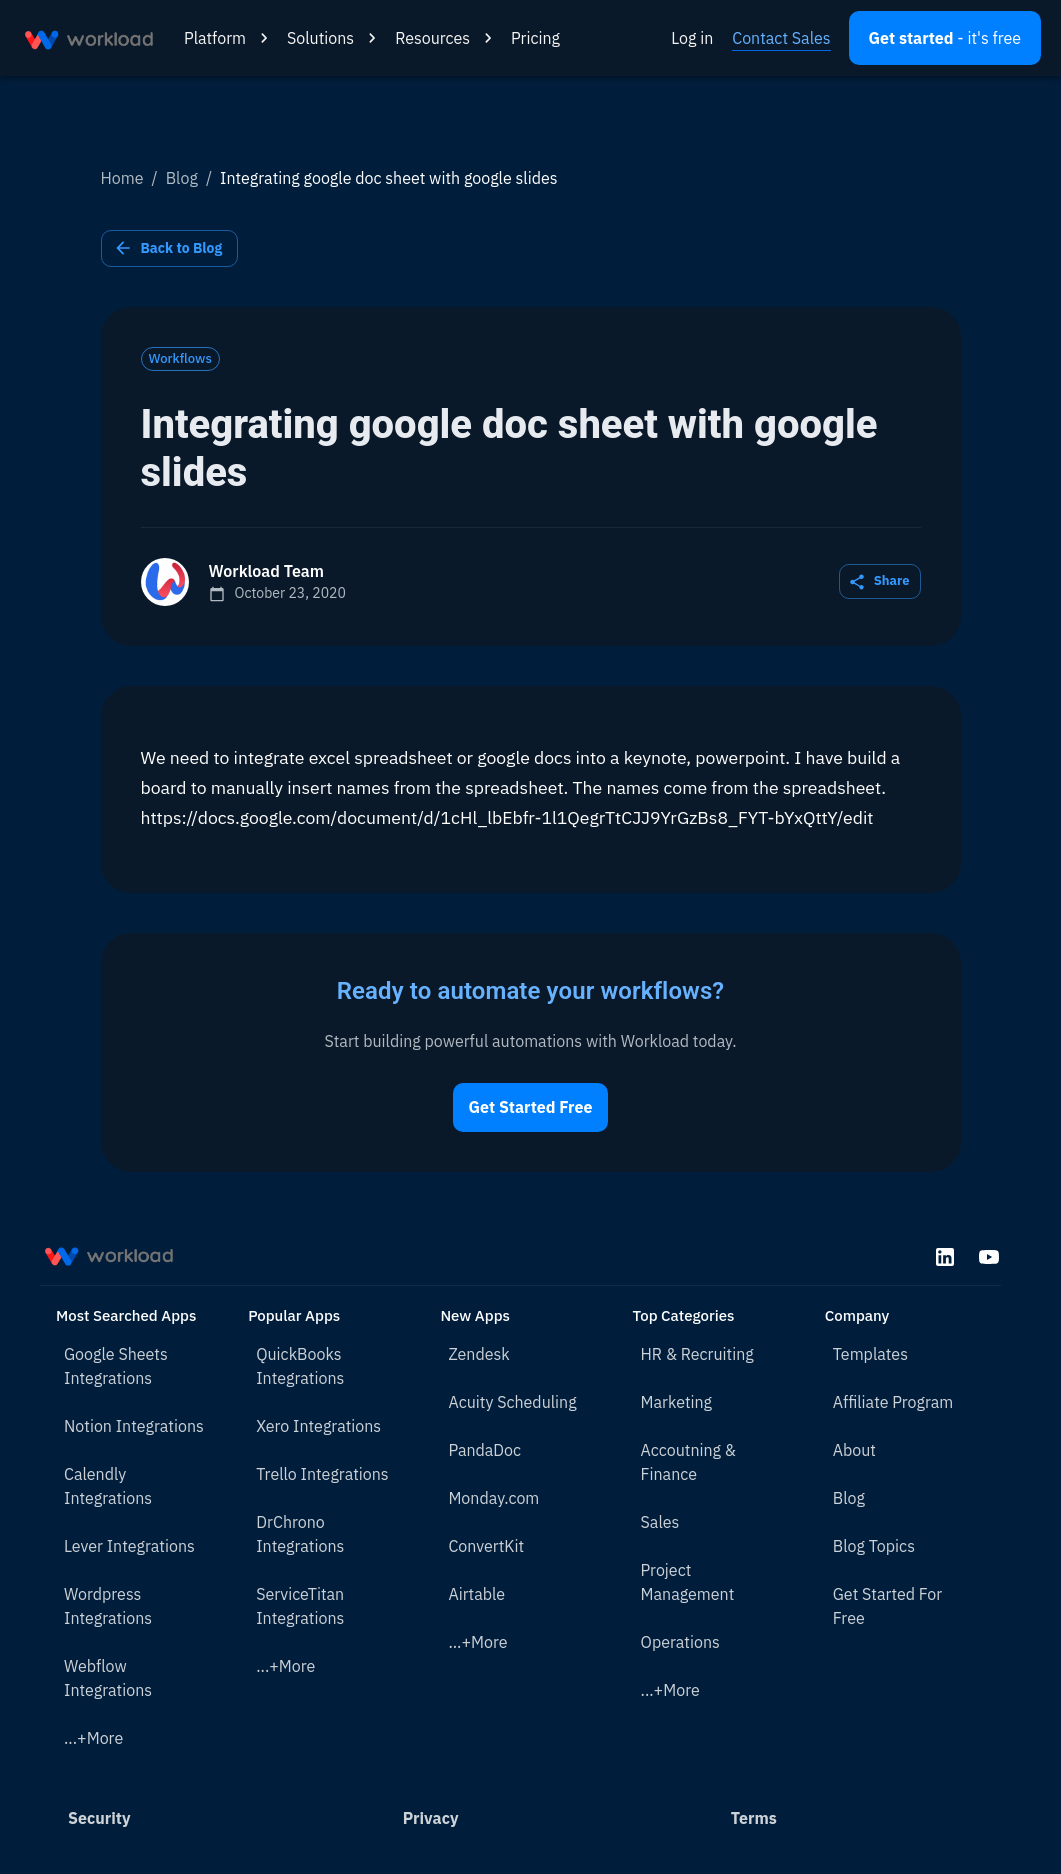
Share (880, 581)
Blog (182, 178)
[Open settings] (945, 38)
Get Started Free (531, 1107)
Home (122, 178)
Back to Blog (170, 248)
